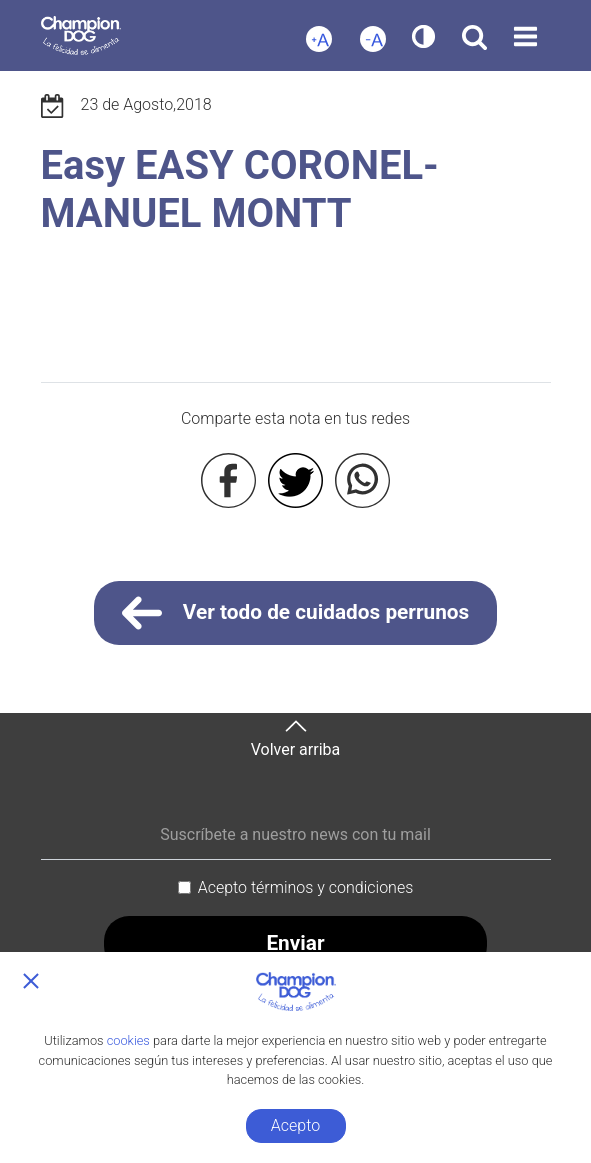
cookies (128, 1040)
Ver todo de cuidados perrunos (296, 613)
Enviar (295, 943)
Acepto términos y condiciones (306, 887)
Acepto (295, 1125)
